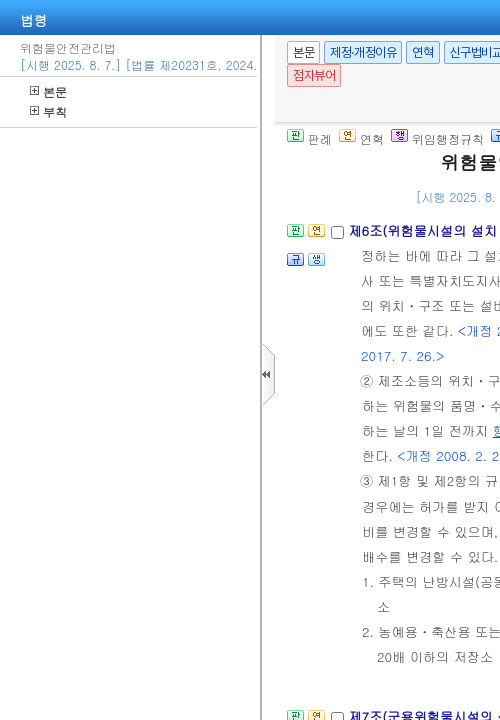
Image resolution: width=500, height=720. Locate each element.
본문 (48, 91)
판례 (309, 138)
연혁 (422, 52)
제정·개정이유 (363, 52)
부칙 (48, 111)
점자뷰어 (314, 75)
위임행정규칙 (437, 138)
